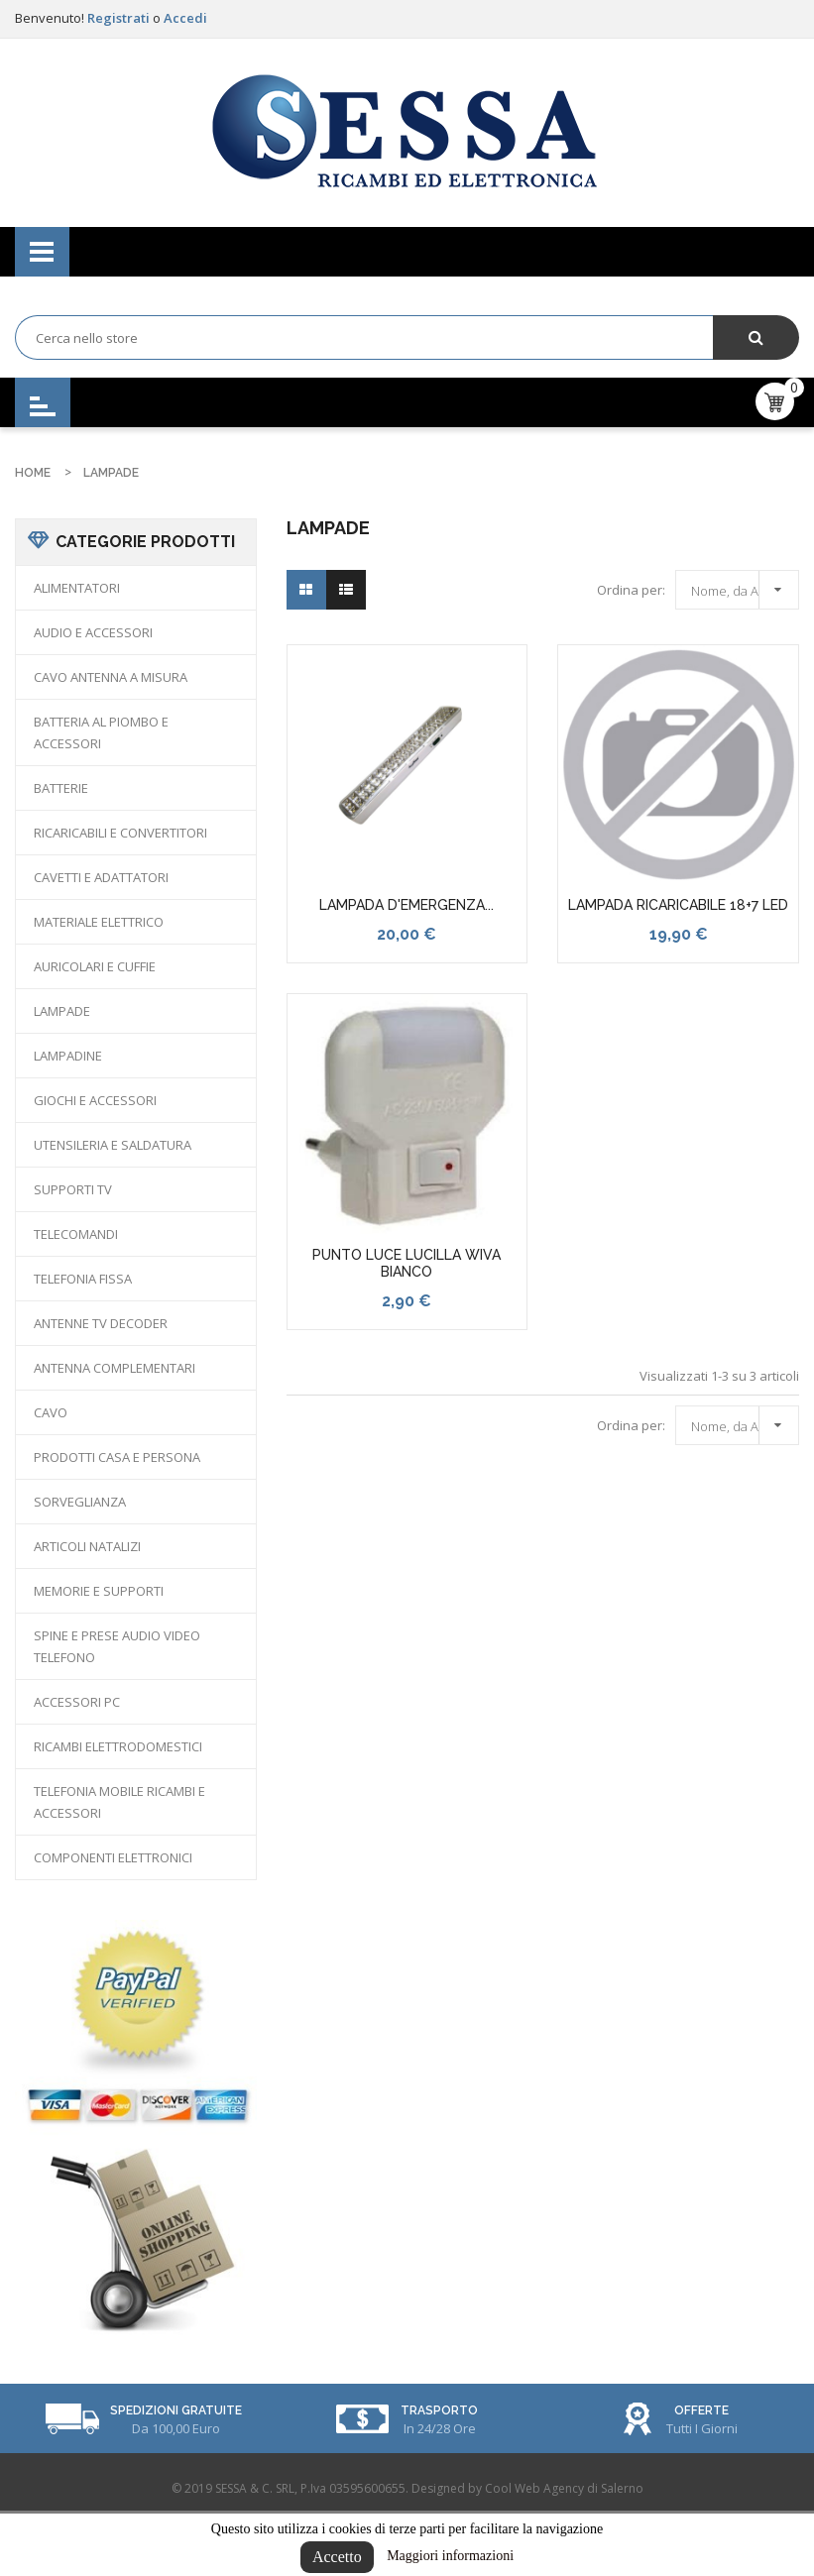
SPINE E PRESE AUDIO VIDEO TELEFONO (117, 1646)
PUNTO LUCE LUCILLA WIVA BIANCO (406, 1264)
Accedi (185, 18)
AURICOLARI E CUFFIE (95, 966)
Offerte (701, 2410)
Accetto (337, 2556)
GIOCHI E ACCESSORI (95, 1100)
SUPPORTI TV (73, 1189)
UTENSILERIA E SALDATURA (112, 1145)
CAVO (50, 1412)
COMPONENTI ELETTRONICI (113, 1857)
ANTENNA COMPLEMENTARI (114, 1368)
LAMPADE (62, 1011)
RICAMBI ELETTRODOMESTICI (118, 1746)
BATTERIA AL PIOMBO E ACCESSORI (101, 732)
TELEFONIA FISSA (83, 1279)
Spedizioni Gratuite (176, 2410)
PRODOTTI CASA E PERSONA (117, 1457)
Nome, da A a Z (742, 587)
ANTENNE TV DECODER (101, 1323)
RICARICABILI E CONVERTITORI (120, 832)
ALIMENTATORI (77, 588)
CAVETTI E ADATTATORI (101, 877)
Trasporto (439, 2410)
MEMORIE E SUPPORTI (99, 1591)
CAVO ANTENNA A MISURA (110, 677)
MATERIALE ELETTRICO (99, 922)
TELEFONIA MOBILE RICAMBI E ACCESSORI (119, 1802)
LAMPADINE (68, 1055)
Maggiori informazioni (450, 2555)
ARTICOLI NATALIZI (87, 1546)
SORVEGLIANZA (80, 1502)
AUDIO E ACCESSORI (93, 632)
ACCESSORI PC (77, 1702)
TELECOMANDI (76, 1234)
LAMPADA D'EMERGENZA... (406, 905)
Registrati (120, 18)
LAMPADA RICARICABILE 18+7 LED (678, 905)
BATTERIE (61, 788)
